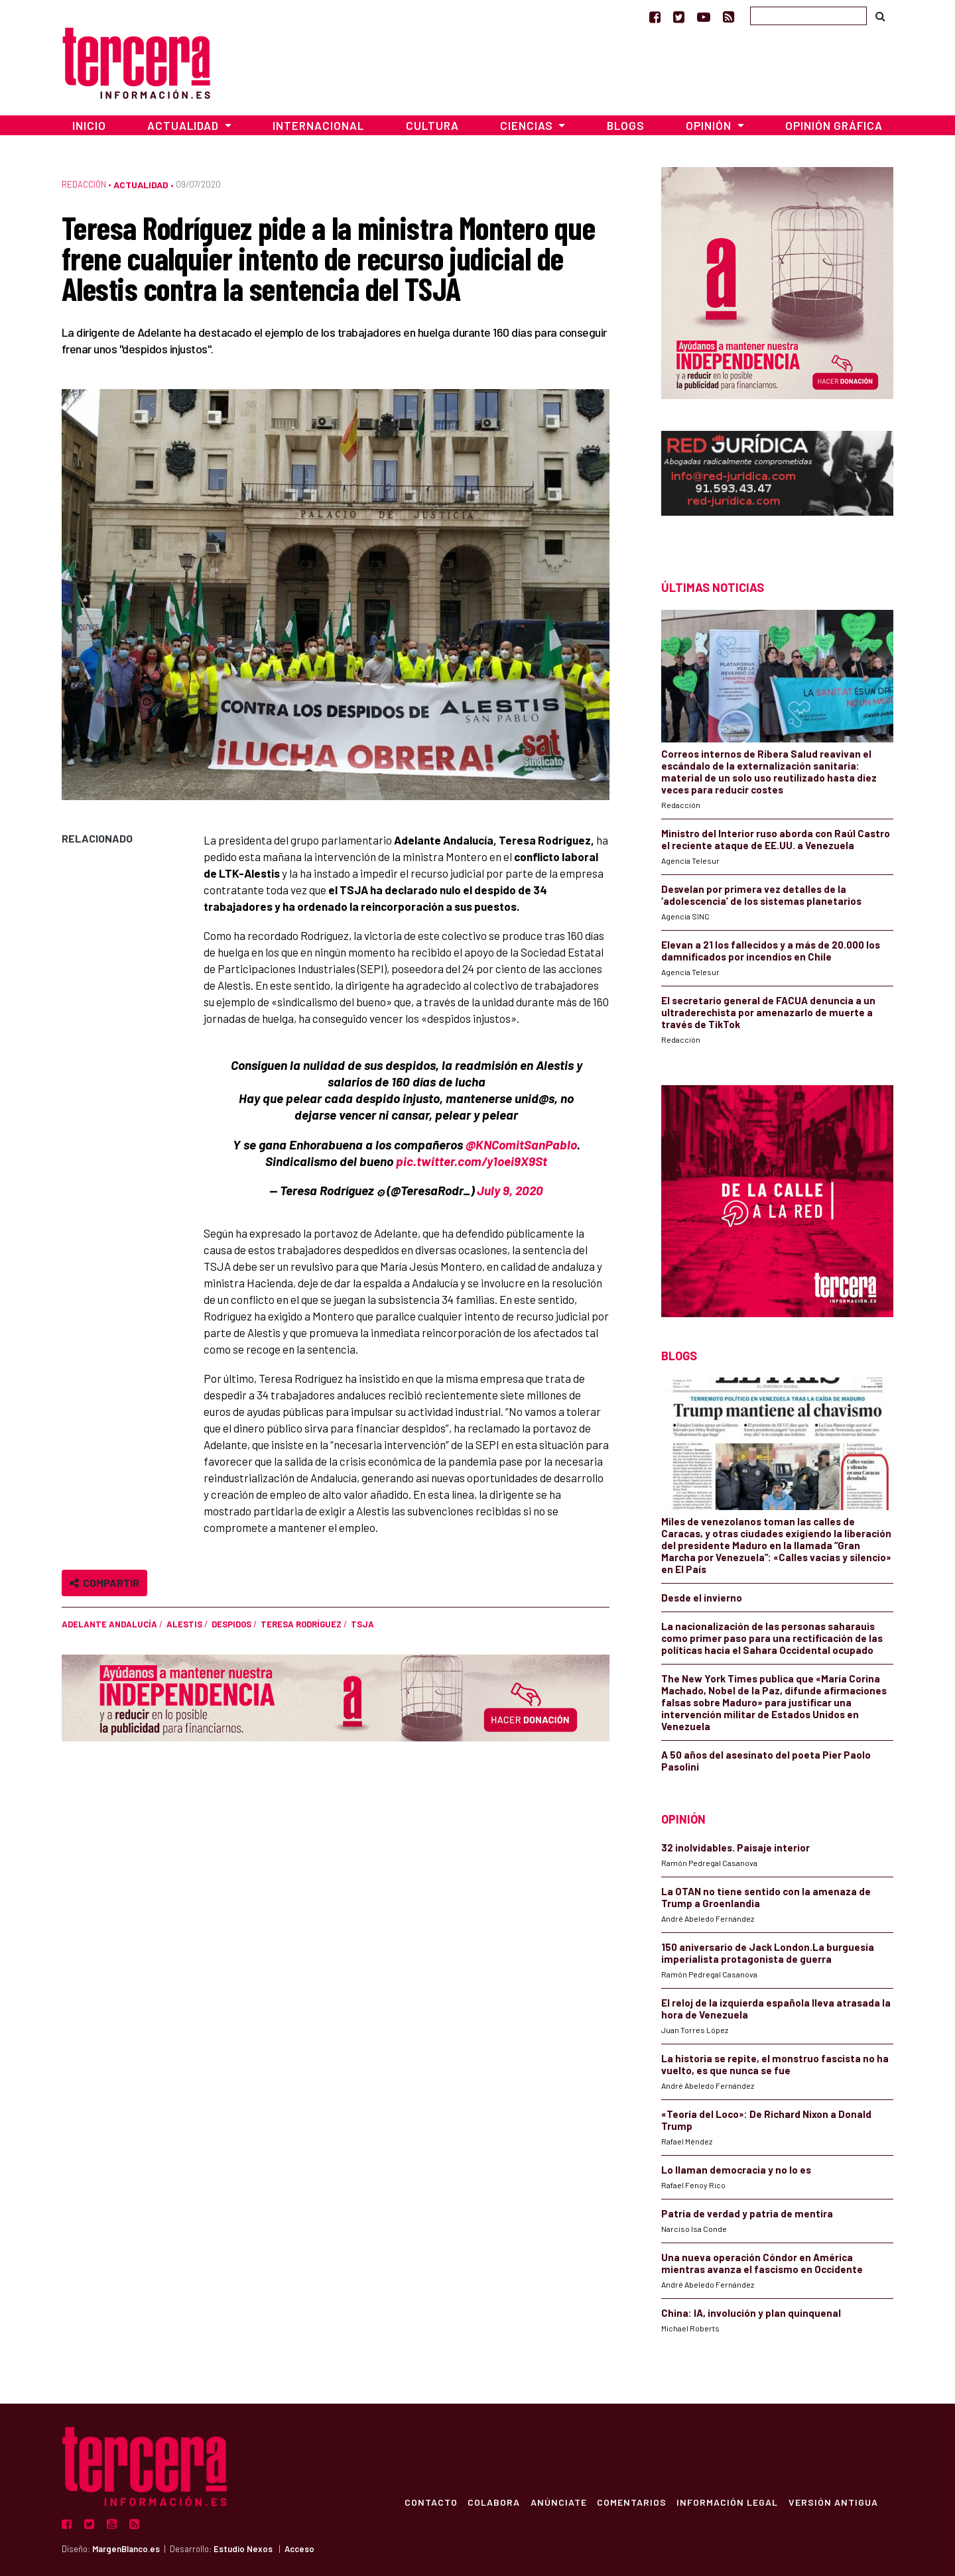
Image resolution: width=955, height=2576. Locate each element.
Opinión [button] (710, 125)
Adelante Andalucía (109, 1624)
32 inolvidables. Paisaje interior (735, 1847)
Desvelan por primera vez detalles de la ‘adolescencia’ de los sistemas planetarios (761, 895)
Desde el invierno (701, 1598)
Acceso (299, 2549)
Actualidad (140, 184)
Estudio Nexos (243, 2549)
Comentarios (630, 2501)
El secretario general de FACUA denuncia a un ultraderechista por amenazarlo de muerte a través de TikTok (768, 1012)
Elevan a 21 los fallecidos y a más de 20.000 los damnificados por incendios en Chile (770, 951)
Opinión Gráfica (834, 125)
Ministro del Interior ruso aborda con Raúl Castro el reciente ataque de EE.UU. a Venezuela (775, 839)
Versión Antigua (832, 2501)
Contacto (428, 2501)
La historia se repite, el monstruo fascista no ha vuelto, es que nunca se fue (775, 2064)
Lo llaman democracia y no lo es (736, 2170)
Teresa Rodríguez (301, 1624)
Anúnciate (557, 2501)
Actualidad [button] (184, 125)
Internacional (318, 125)
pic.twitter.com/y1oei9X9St (471, 1161)
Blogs (626, 125)
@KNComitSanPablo (521, 1144)
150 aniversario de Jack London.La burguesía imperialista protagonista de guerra (767, 1953)
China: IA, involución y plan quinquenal (751, 2313)
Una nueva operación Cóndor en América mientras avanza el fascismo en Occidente (762, 2263)
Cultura (432, 125)
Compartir (104, 1582)
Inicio (89, 125)
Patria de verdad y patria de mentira (747, 2213)
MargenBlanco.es (126, 2549)
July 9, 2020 (510, 1190)
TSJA (362, 1624)
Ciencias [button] (528, 125)
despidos (231, 1624)
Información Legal (726, 2501)
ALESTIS (184, 1624)
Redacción (84, 184)
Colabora (492, 2501)
